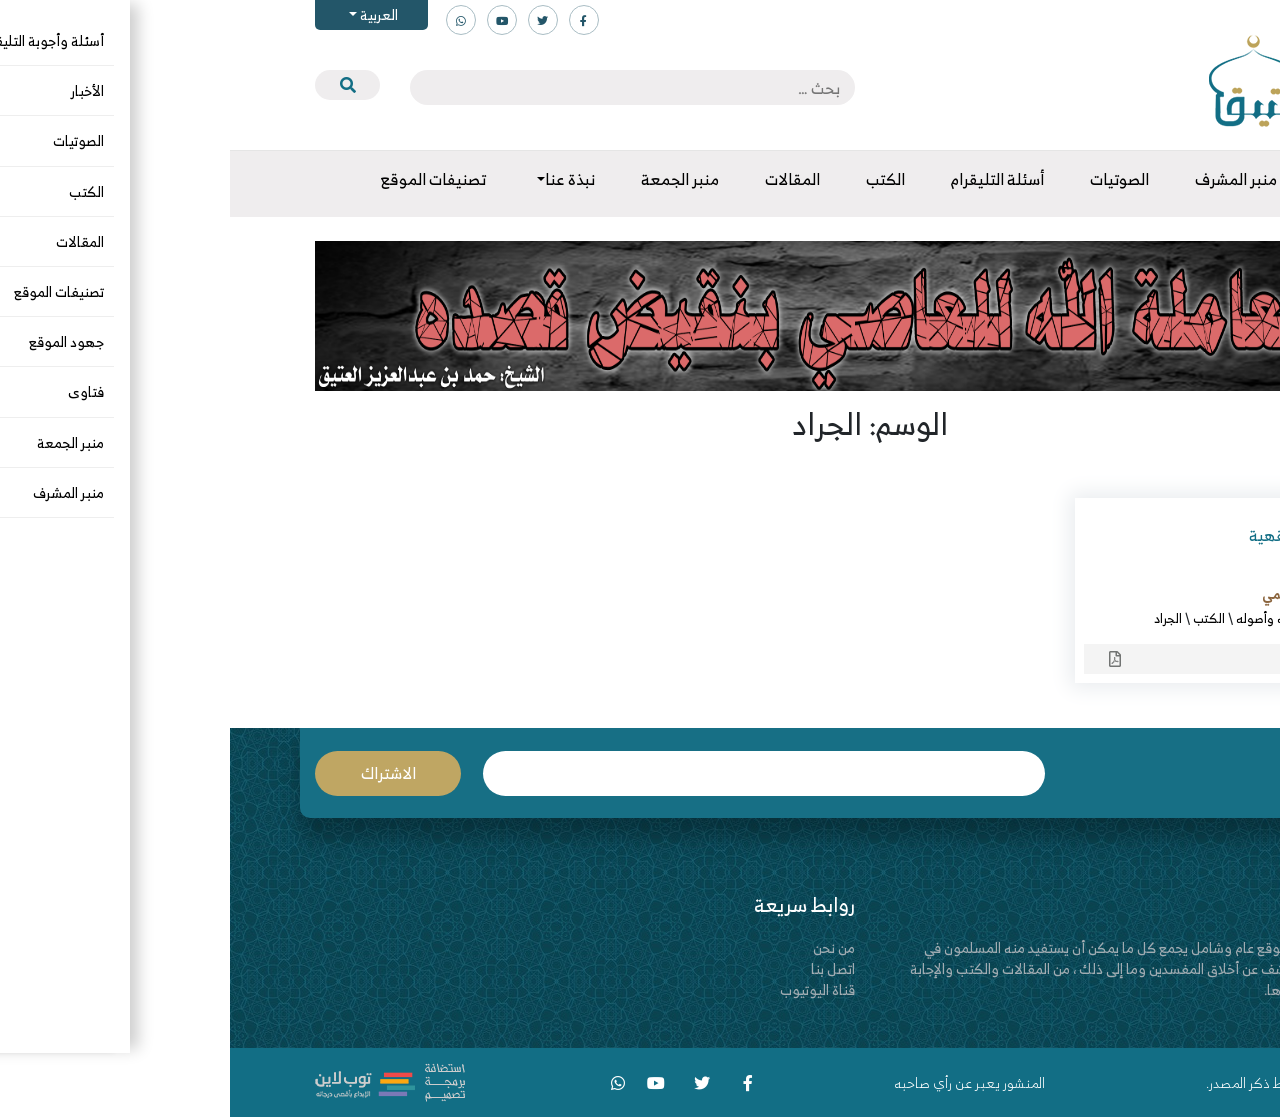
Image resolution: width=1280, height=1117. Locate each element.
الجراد (938, 618)
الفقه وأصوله (1040, 618)
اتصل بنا (603, 968)
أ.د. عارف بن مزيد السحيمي (1103, 594)
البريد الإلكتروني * (534, 773)
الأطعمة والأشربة (1130, 618)
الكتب (979, 618)
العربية (147, 14)
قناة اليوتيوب (587, 989)
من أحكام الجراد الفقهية (1097, 535)
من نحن (604, 947)
